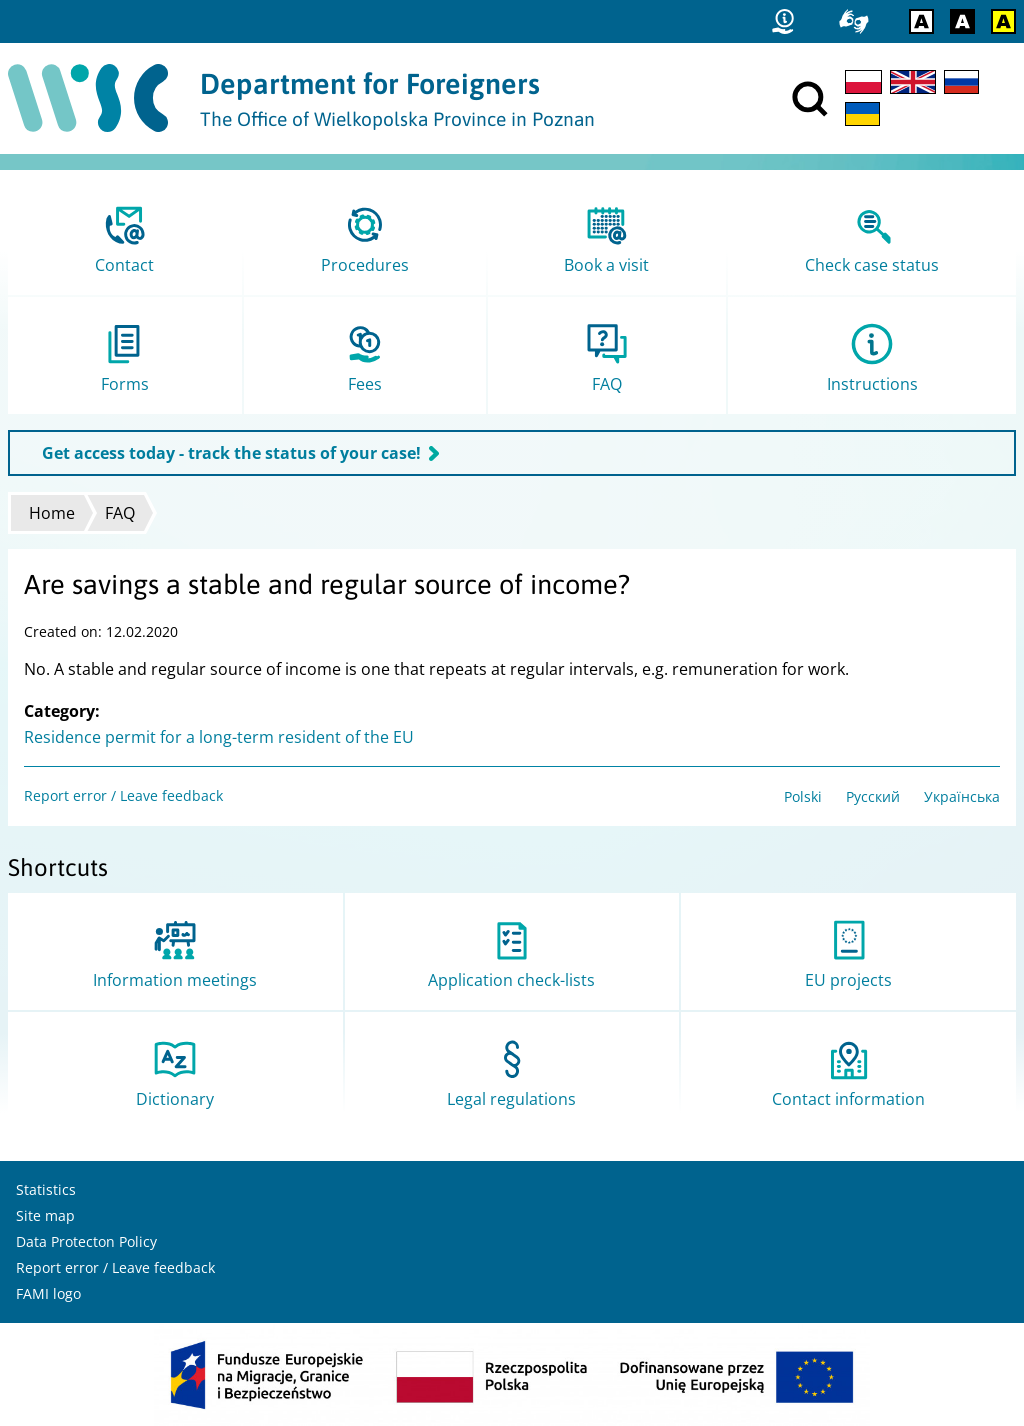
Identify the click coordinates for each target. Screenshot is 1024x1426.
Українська (962, 796)
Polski (803, 796)
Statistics (46, 1189)
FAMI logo (48, 1293)
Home (52, 513)
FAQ (120, 513)
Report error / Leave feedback (123, 795)
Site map (45, 1215)
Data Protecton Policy (86, 1241)
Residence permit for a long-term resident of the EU (219, 737)
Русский (873, 796)
